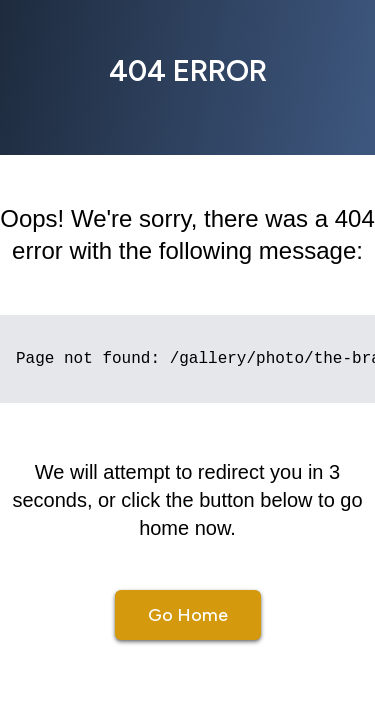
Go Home (188, 615)
